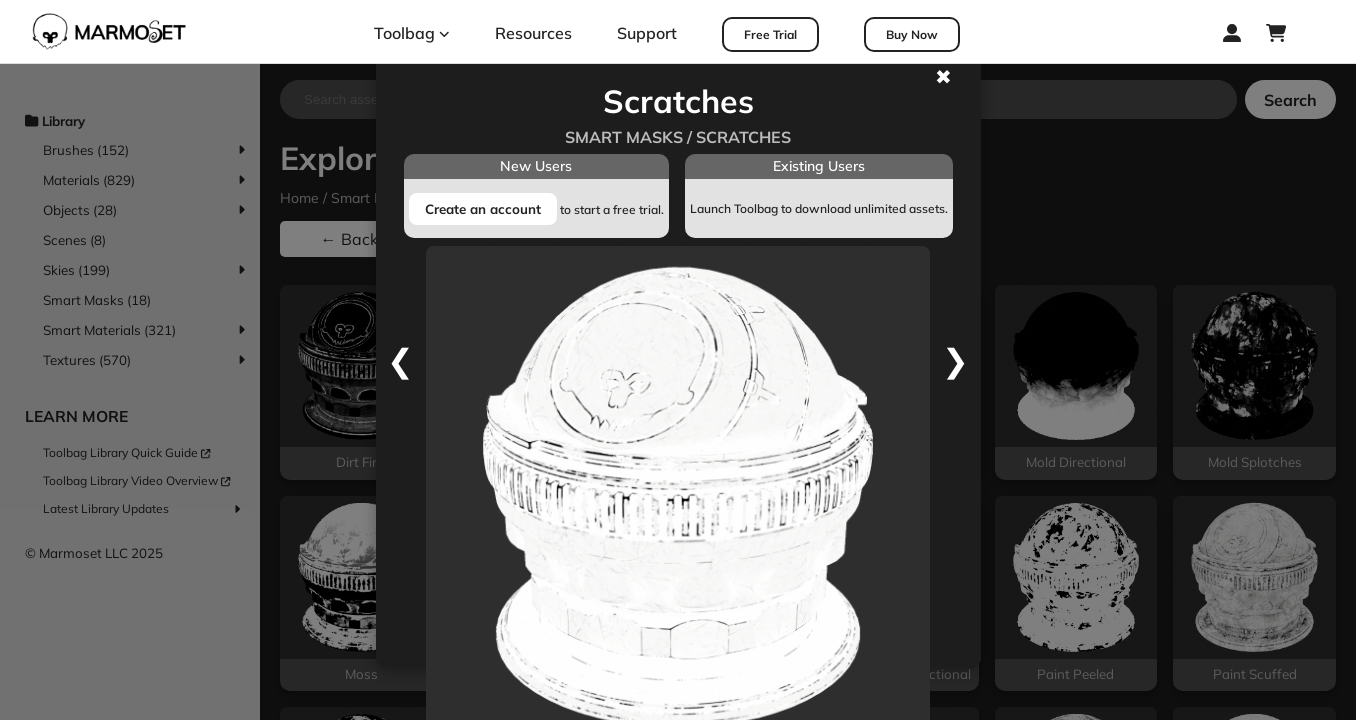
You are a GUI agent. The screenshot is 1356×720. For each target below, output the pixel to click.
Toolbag (412, 33)
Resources (533, 33)
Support (647, 33)
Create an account (483, 209)
